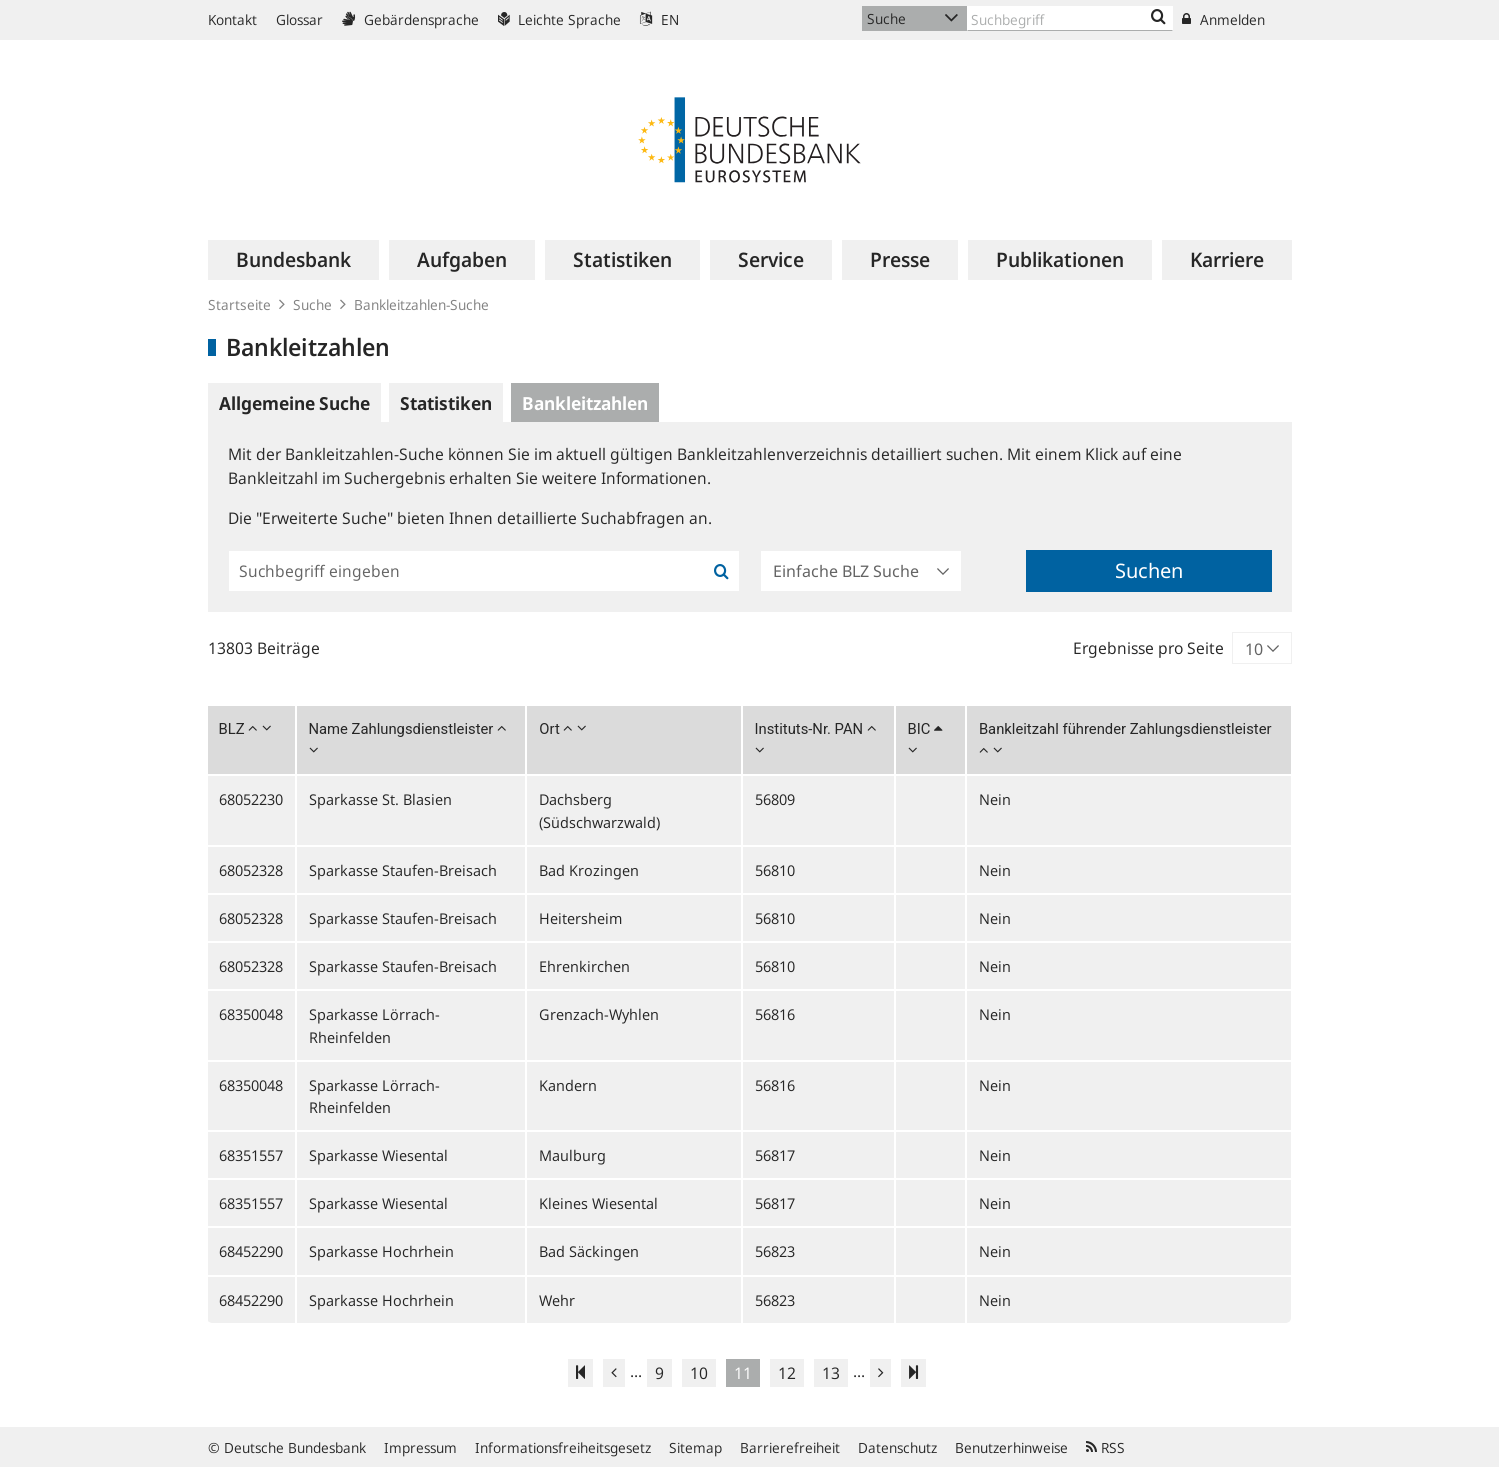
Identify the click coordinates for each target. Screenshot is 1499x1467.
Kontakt (232, 19)
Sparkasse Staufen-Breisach (403, 870)
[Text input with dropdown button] (1070, 18)
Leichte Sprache (559, 19)
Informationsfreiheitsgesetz (563, 1447)
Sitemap (695, 1447)
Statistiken (446, 403)
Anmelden (1223, 19)
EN (659, 19)
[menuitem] (293, 260)
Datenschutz (897, 1447)
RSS (1105, 1447)
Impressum (420, 1447)
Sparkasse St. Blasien (380, 799)
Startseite (239, 304)
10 (699, 1373)
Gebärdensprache (410, 19)
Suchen (1149, 570)
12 (787, 1373)
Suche (312, 304)
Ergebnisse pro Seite (1148, 648)
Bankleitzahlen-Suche (421, 304)
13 (831, 1373)
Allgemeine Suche (294, 403)
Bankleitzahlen (585, 403)
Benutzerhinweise (1011, 1447)
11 (743, 1373)
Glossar (299, 19)
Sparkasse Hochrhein (381, 1251)
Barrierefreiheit (790, 1447)
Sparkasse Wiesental (378, 1155)
